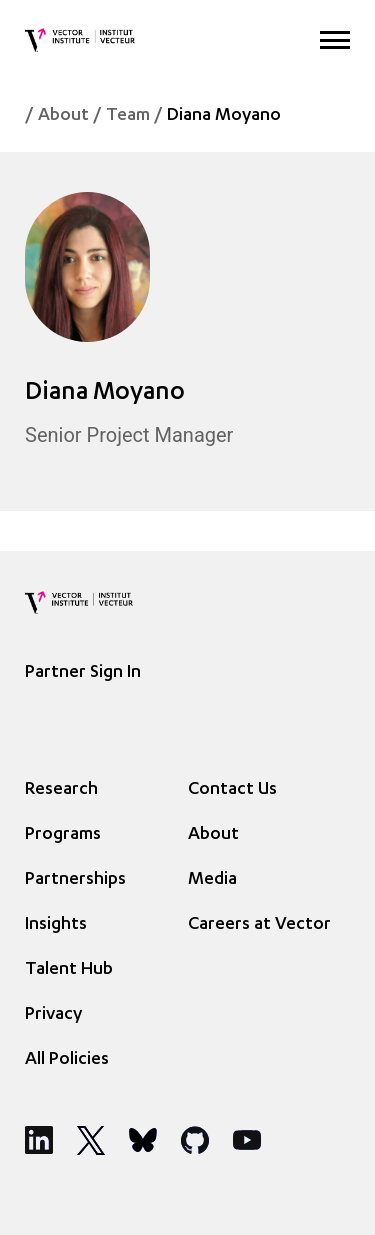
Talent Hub (69, 970)
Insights (56, 925)
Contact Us (232, 790)
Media (212, 880)
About (63, 116)
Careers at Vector (259, 925)
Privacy (53, 1015)
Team (128, 116)
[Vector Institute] (80, 40)
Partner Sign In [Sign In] (83, 673)
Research (61, 790)
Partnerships (75, 880)
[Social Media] (39, 1140)
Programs (63, 835)
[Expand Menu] (335, 40)
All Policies (67, 1060)
